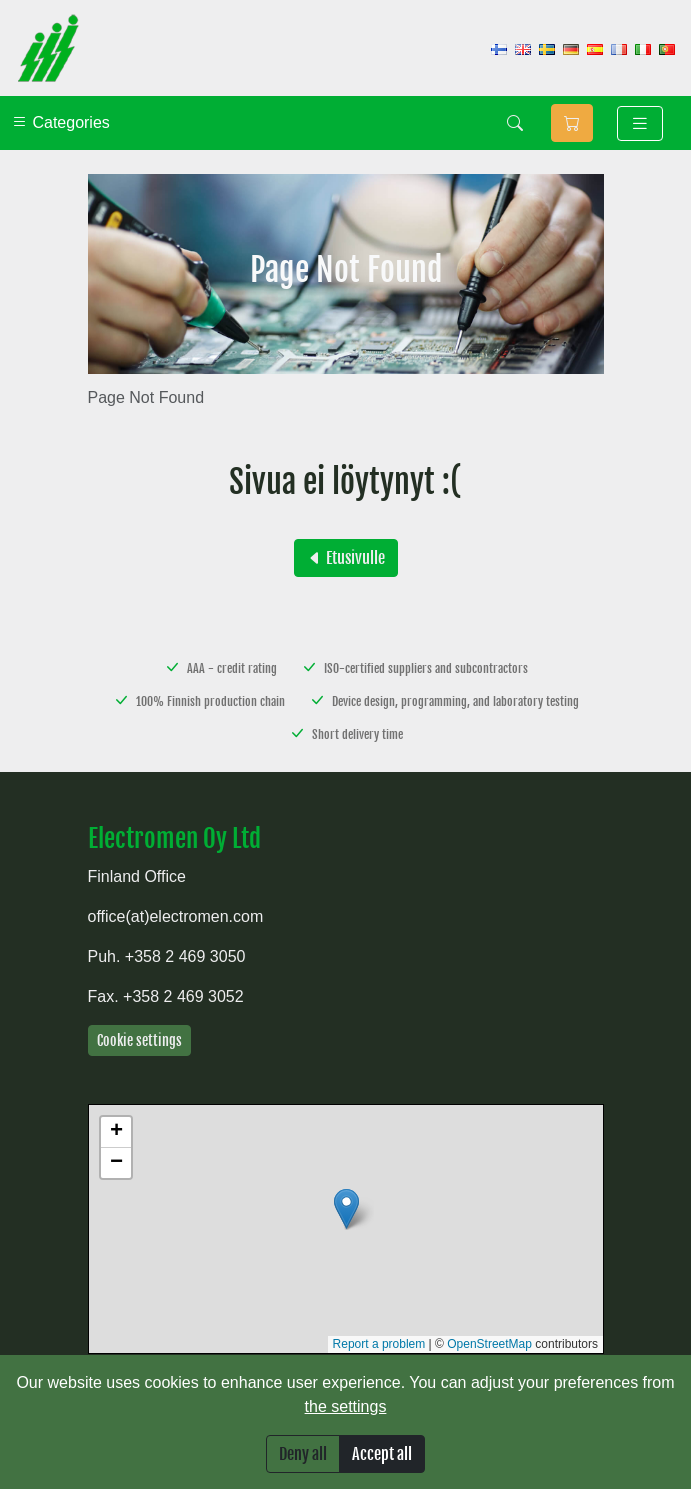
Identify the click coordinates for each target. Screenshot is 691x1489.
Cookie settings (139, 1040)
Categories (61, 122)
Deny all (303, 1454)
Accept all (382, 1454)
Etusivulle (346, 558)
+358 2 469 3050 (185, 956)
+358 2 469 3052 (183, 996)
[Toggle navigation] (640, 123)
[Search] (515, 123)
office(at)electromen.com (176, 916)
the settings (346, 1406)
